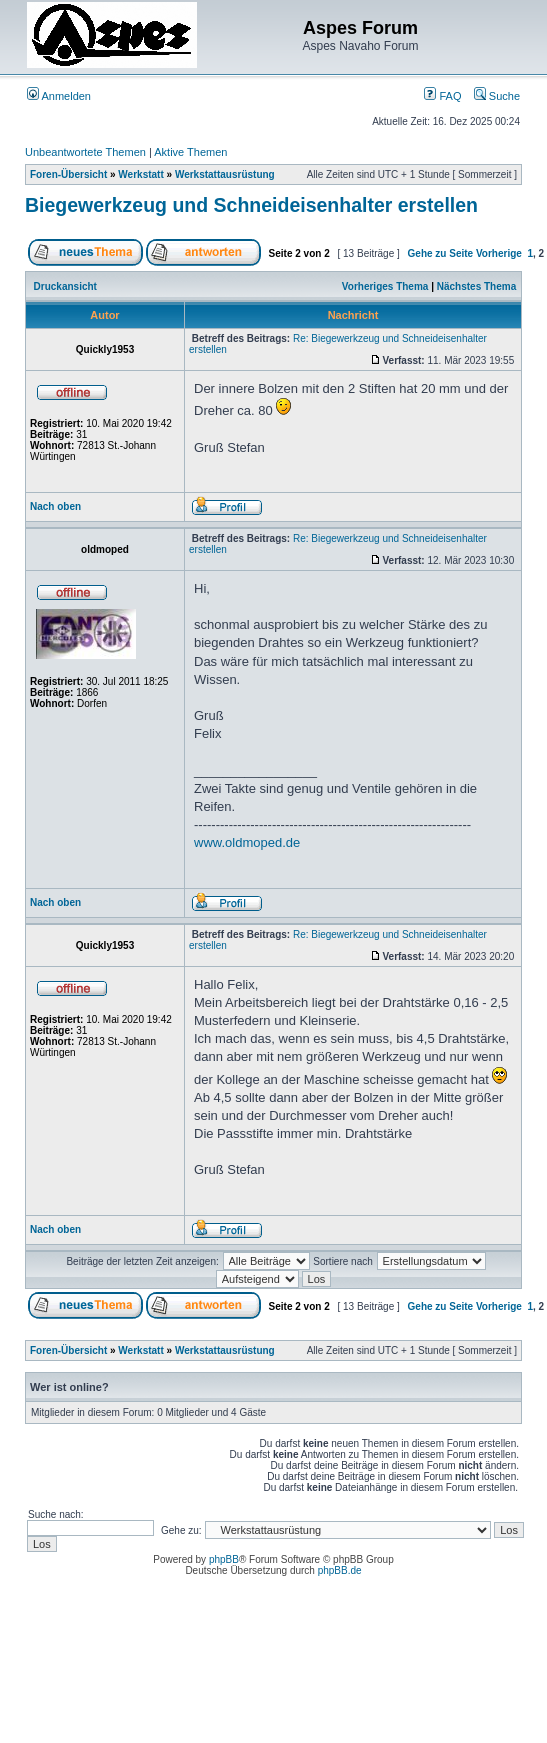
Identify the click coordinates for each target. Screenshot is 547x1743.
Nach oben (55, 506)
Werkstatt (140, 174)
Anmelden (59, 96)
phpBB (224, 1559)
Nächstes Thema (476, 286)
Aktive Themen (190, 152)
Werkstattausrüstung (225, 174)
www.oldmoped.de (247, 842)
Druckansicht (65, 286)
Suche (497, 96)
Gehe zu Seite (441, 253)
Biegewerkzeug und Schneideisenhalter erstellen (251, 205)
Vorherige (499, 253)
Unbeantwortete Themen (85, 152)
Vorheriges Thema (385, 286)
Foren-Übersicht (68, 174)
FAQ (442, 96)
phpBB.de (340, 1570)
